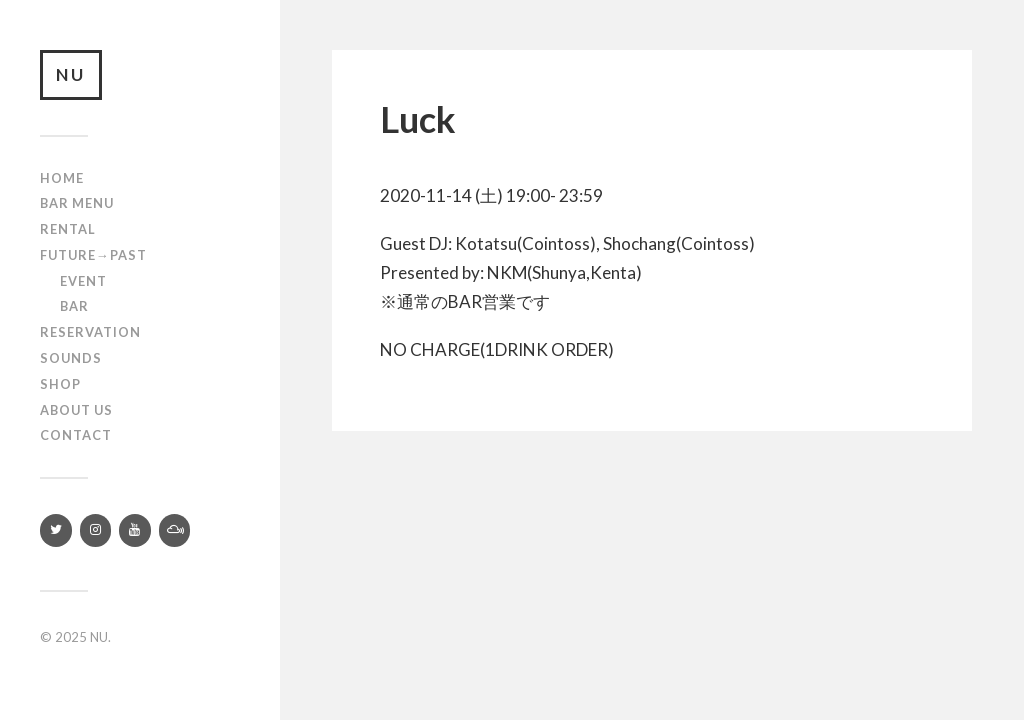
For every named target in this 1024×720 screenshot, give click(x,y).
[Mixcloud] (175, 530)
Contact (76, 435)
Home (62, 178)
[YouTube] (135, 530)
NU (71, 74)
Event (83, 281)
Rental (68, 229)
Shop (60, 384)
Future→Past (93, 255)
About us (76, 410)
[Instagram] (96, 530)
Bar (74, 306)
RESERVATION (90, 332)
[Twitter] (56, 530)
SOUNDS (71, 358)
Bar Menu (77, 203)
